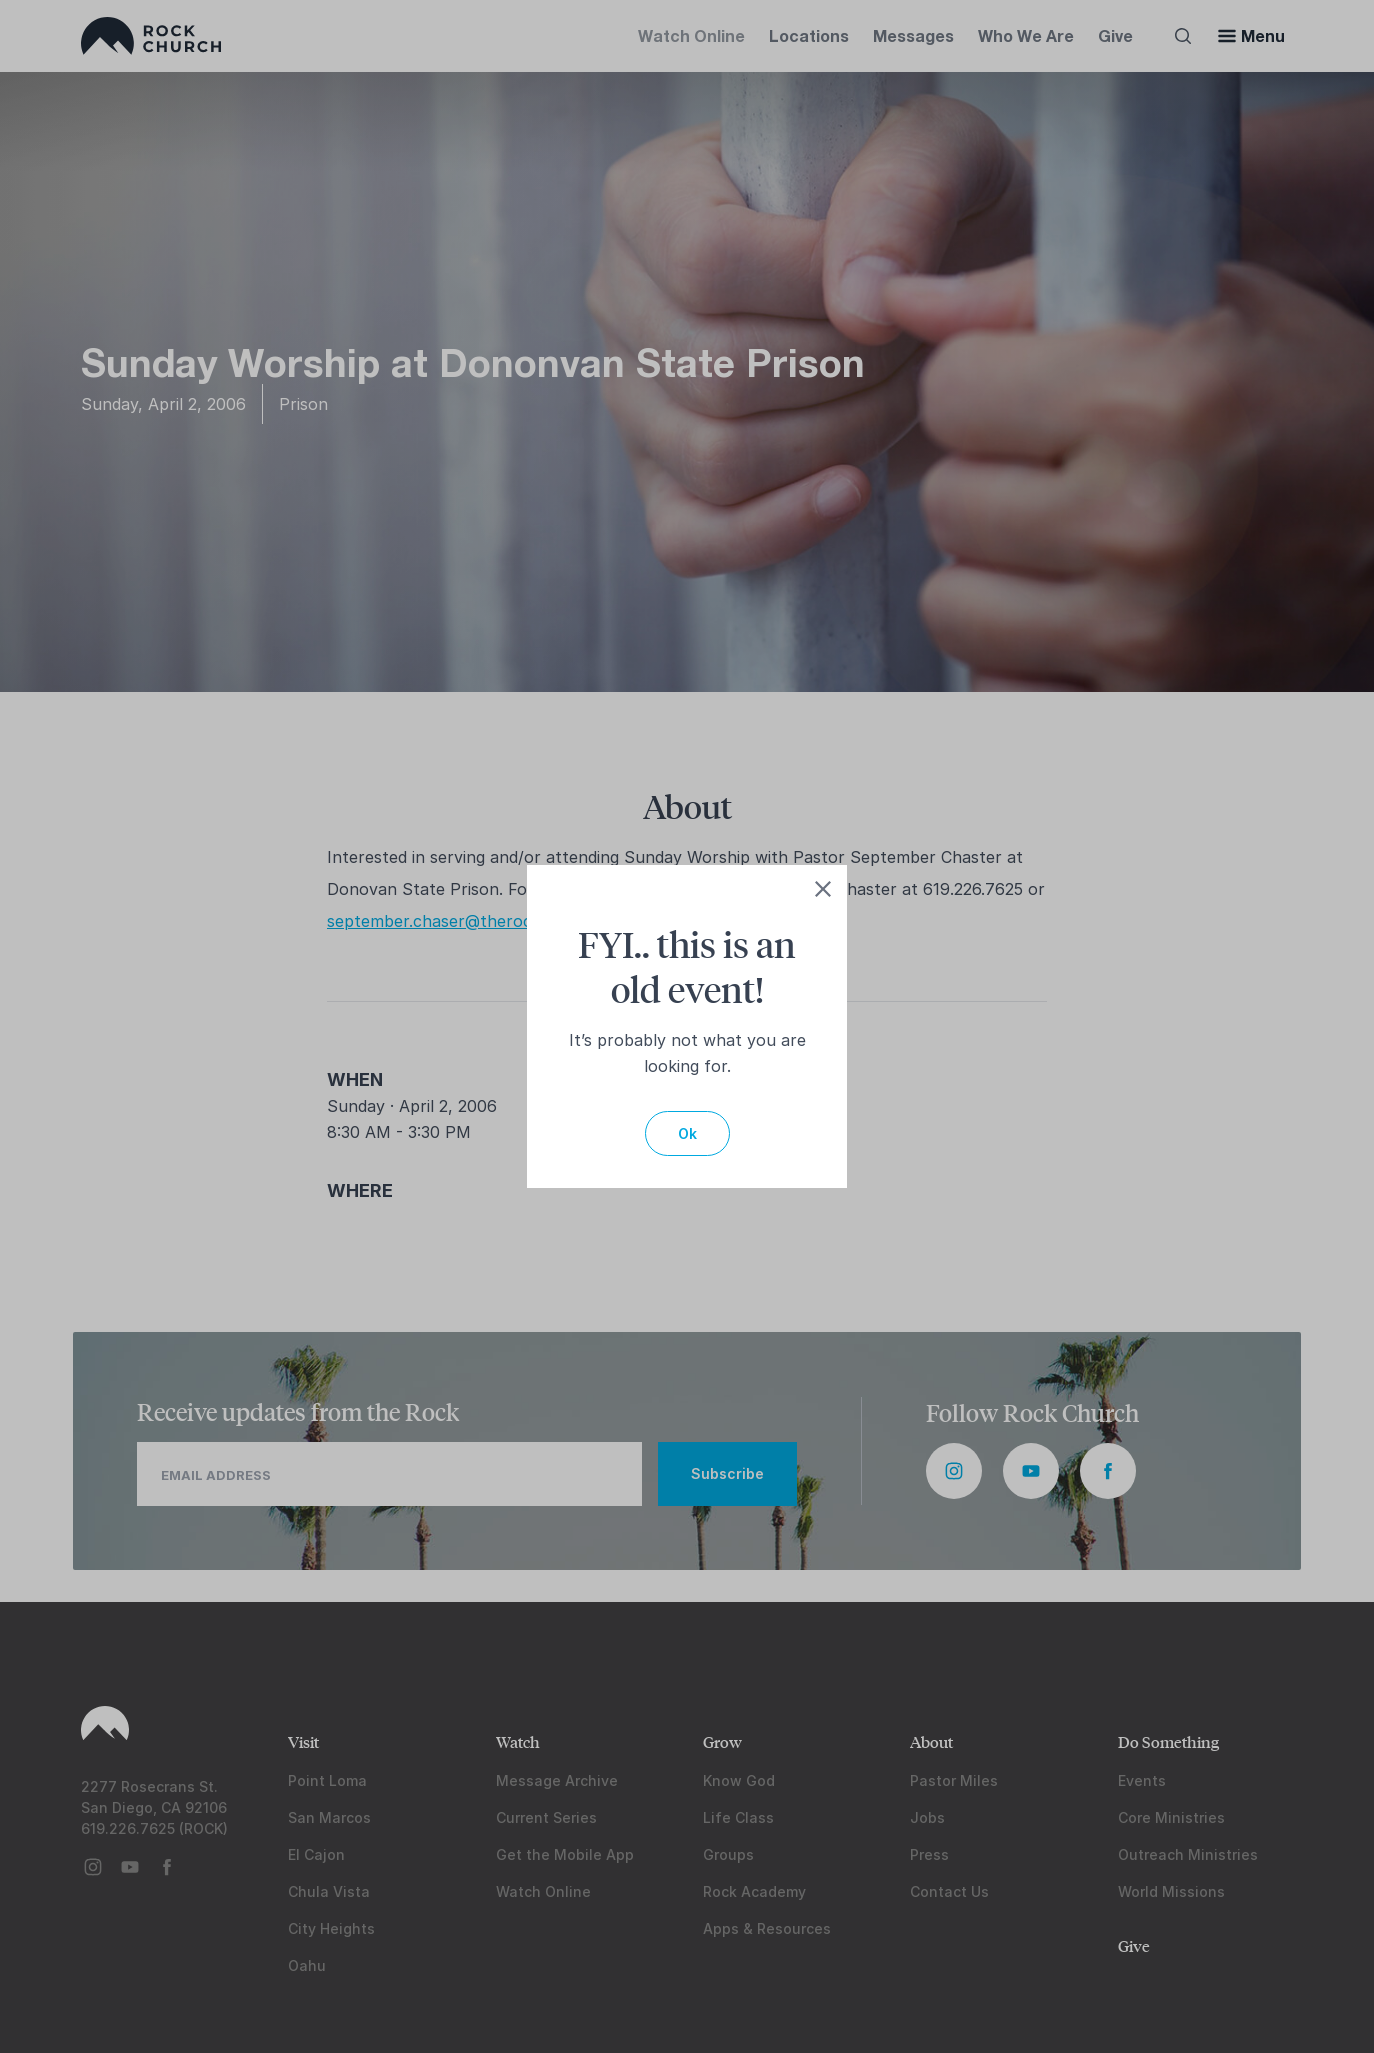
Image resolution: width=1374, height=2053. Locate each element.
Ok (687, 1133)
